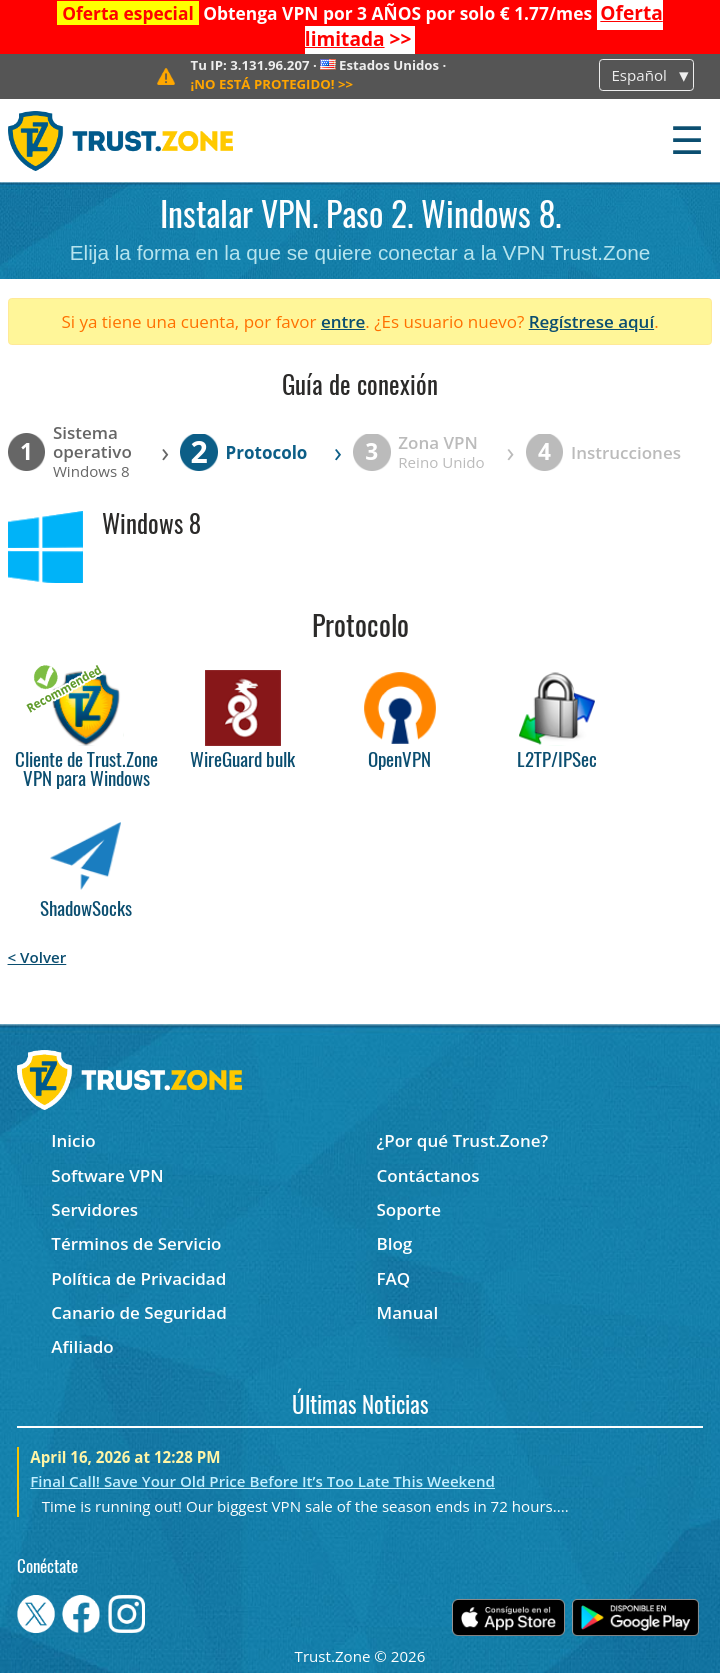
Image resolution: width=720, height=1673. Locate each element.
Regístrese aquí (591, 321)
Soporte (408, 1209)
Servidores (94, 1209)
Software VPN (107, 1175)
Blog (394, 1243)
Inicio (73, 1140)
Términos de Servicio (136, 1243)
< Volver (37, 957)
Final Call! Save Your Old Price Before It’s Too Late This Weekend (262, 1481)
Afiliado (82, 1346)
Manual (407, 1312)
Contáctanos (427, 1175)
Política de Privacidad (138, 1278)
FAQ (393, 1278)
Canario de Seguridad (138, 1312)
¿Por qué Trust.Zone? (462, 1140)
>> (272, 84)
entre (343, 321)
